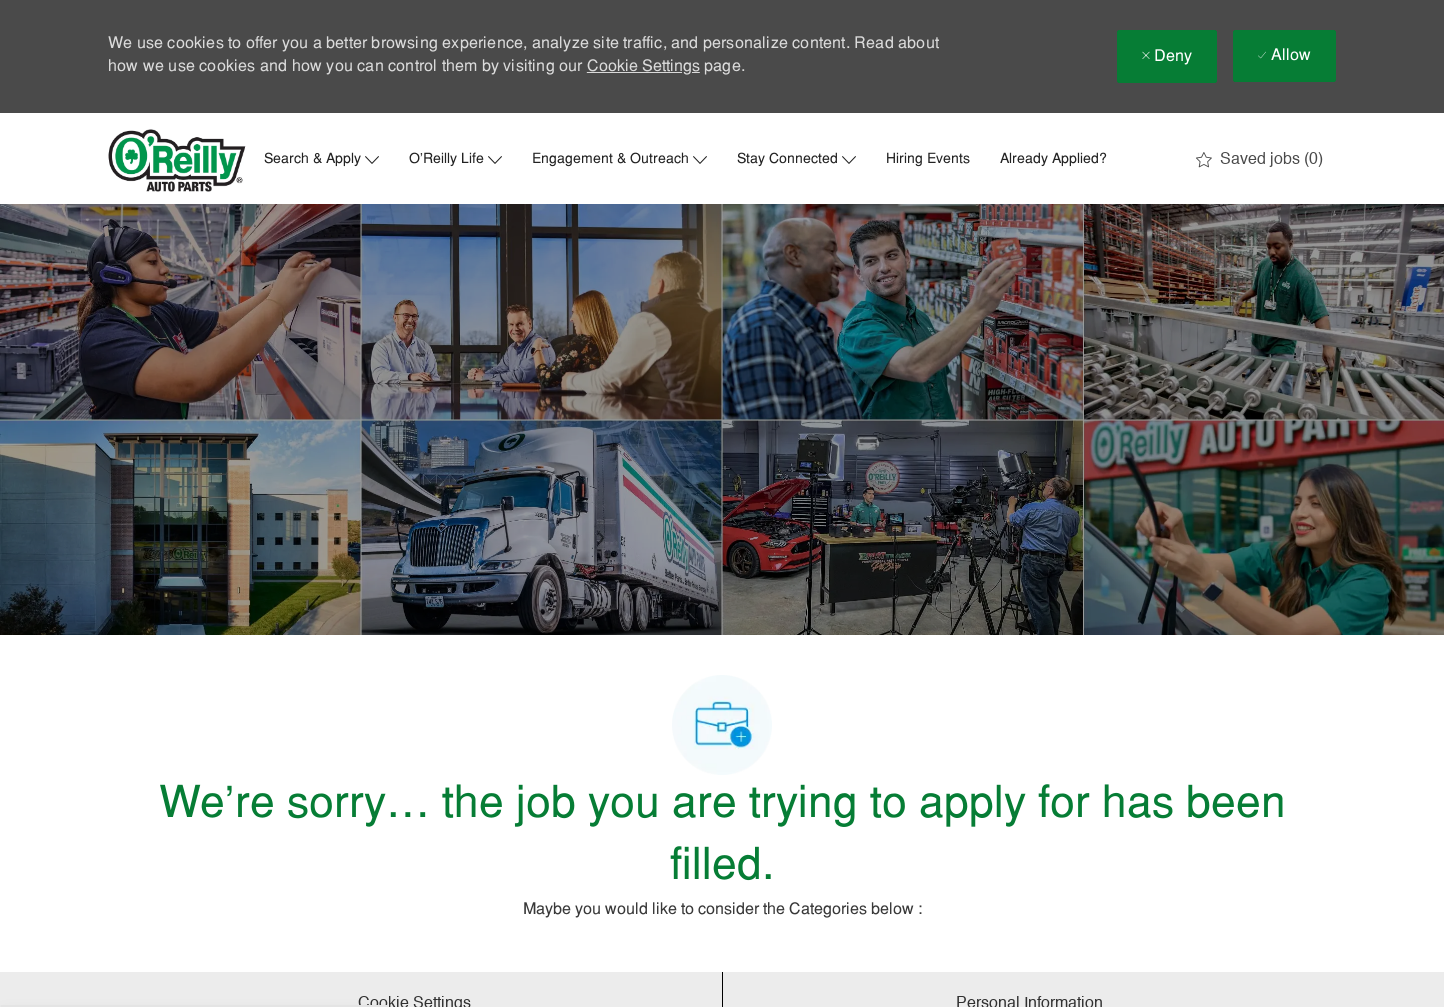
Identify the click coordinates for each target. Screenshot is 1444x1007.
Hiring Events (928, 160)
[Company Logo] (177, 160)
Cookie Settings (643, 67)
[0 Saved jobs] (1259, 160)
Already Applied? (1053, 160)
